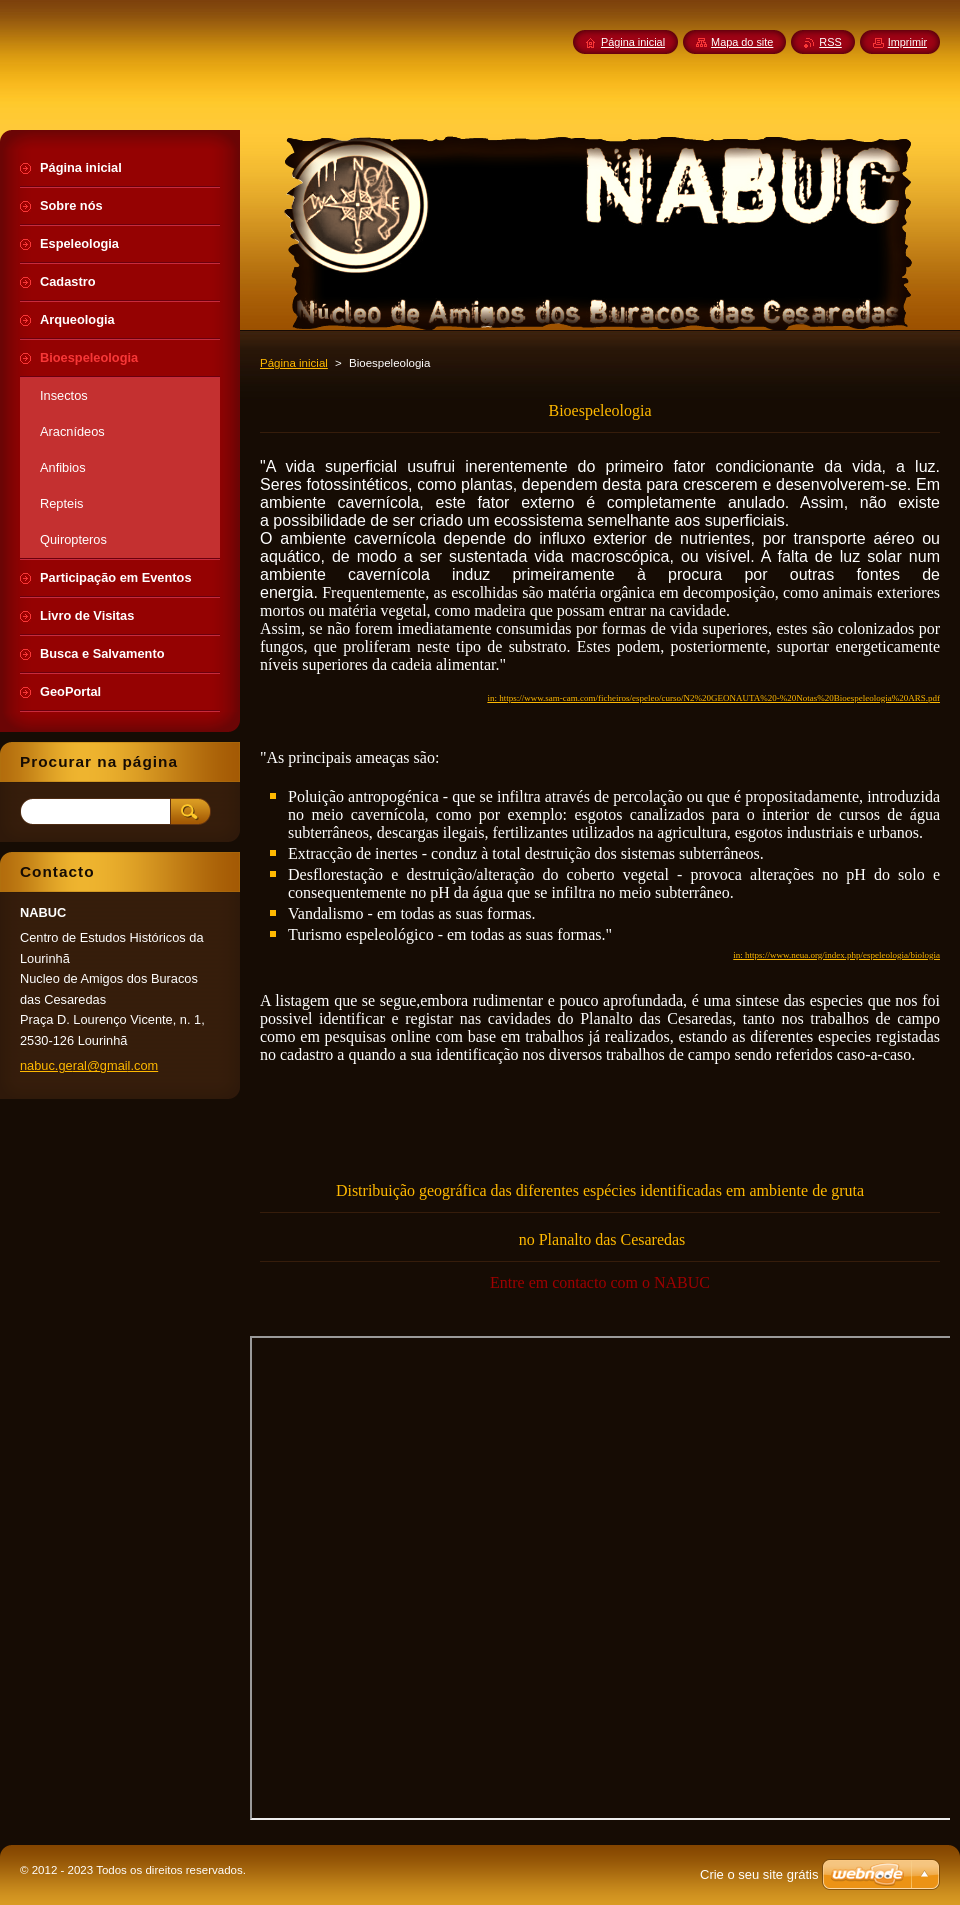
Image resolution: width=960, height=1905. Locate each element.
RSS (830, 42)
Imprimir (907, 42)
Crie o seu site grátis (759, 1874)
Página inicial (294, 363)
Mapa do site (742, 42)
